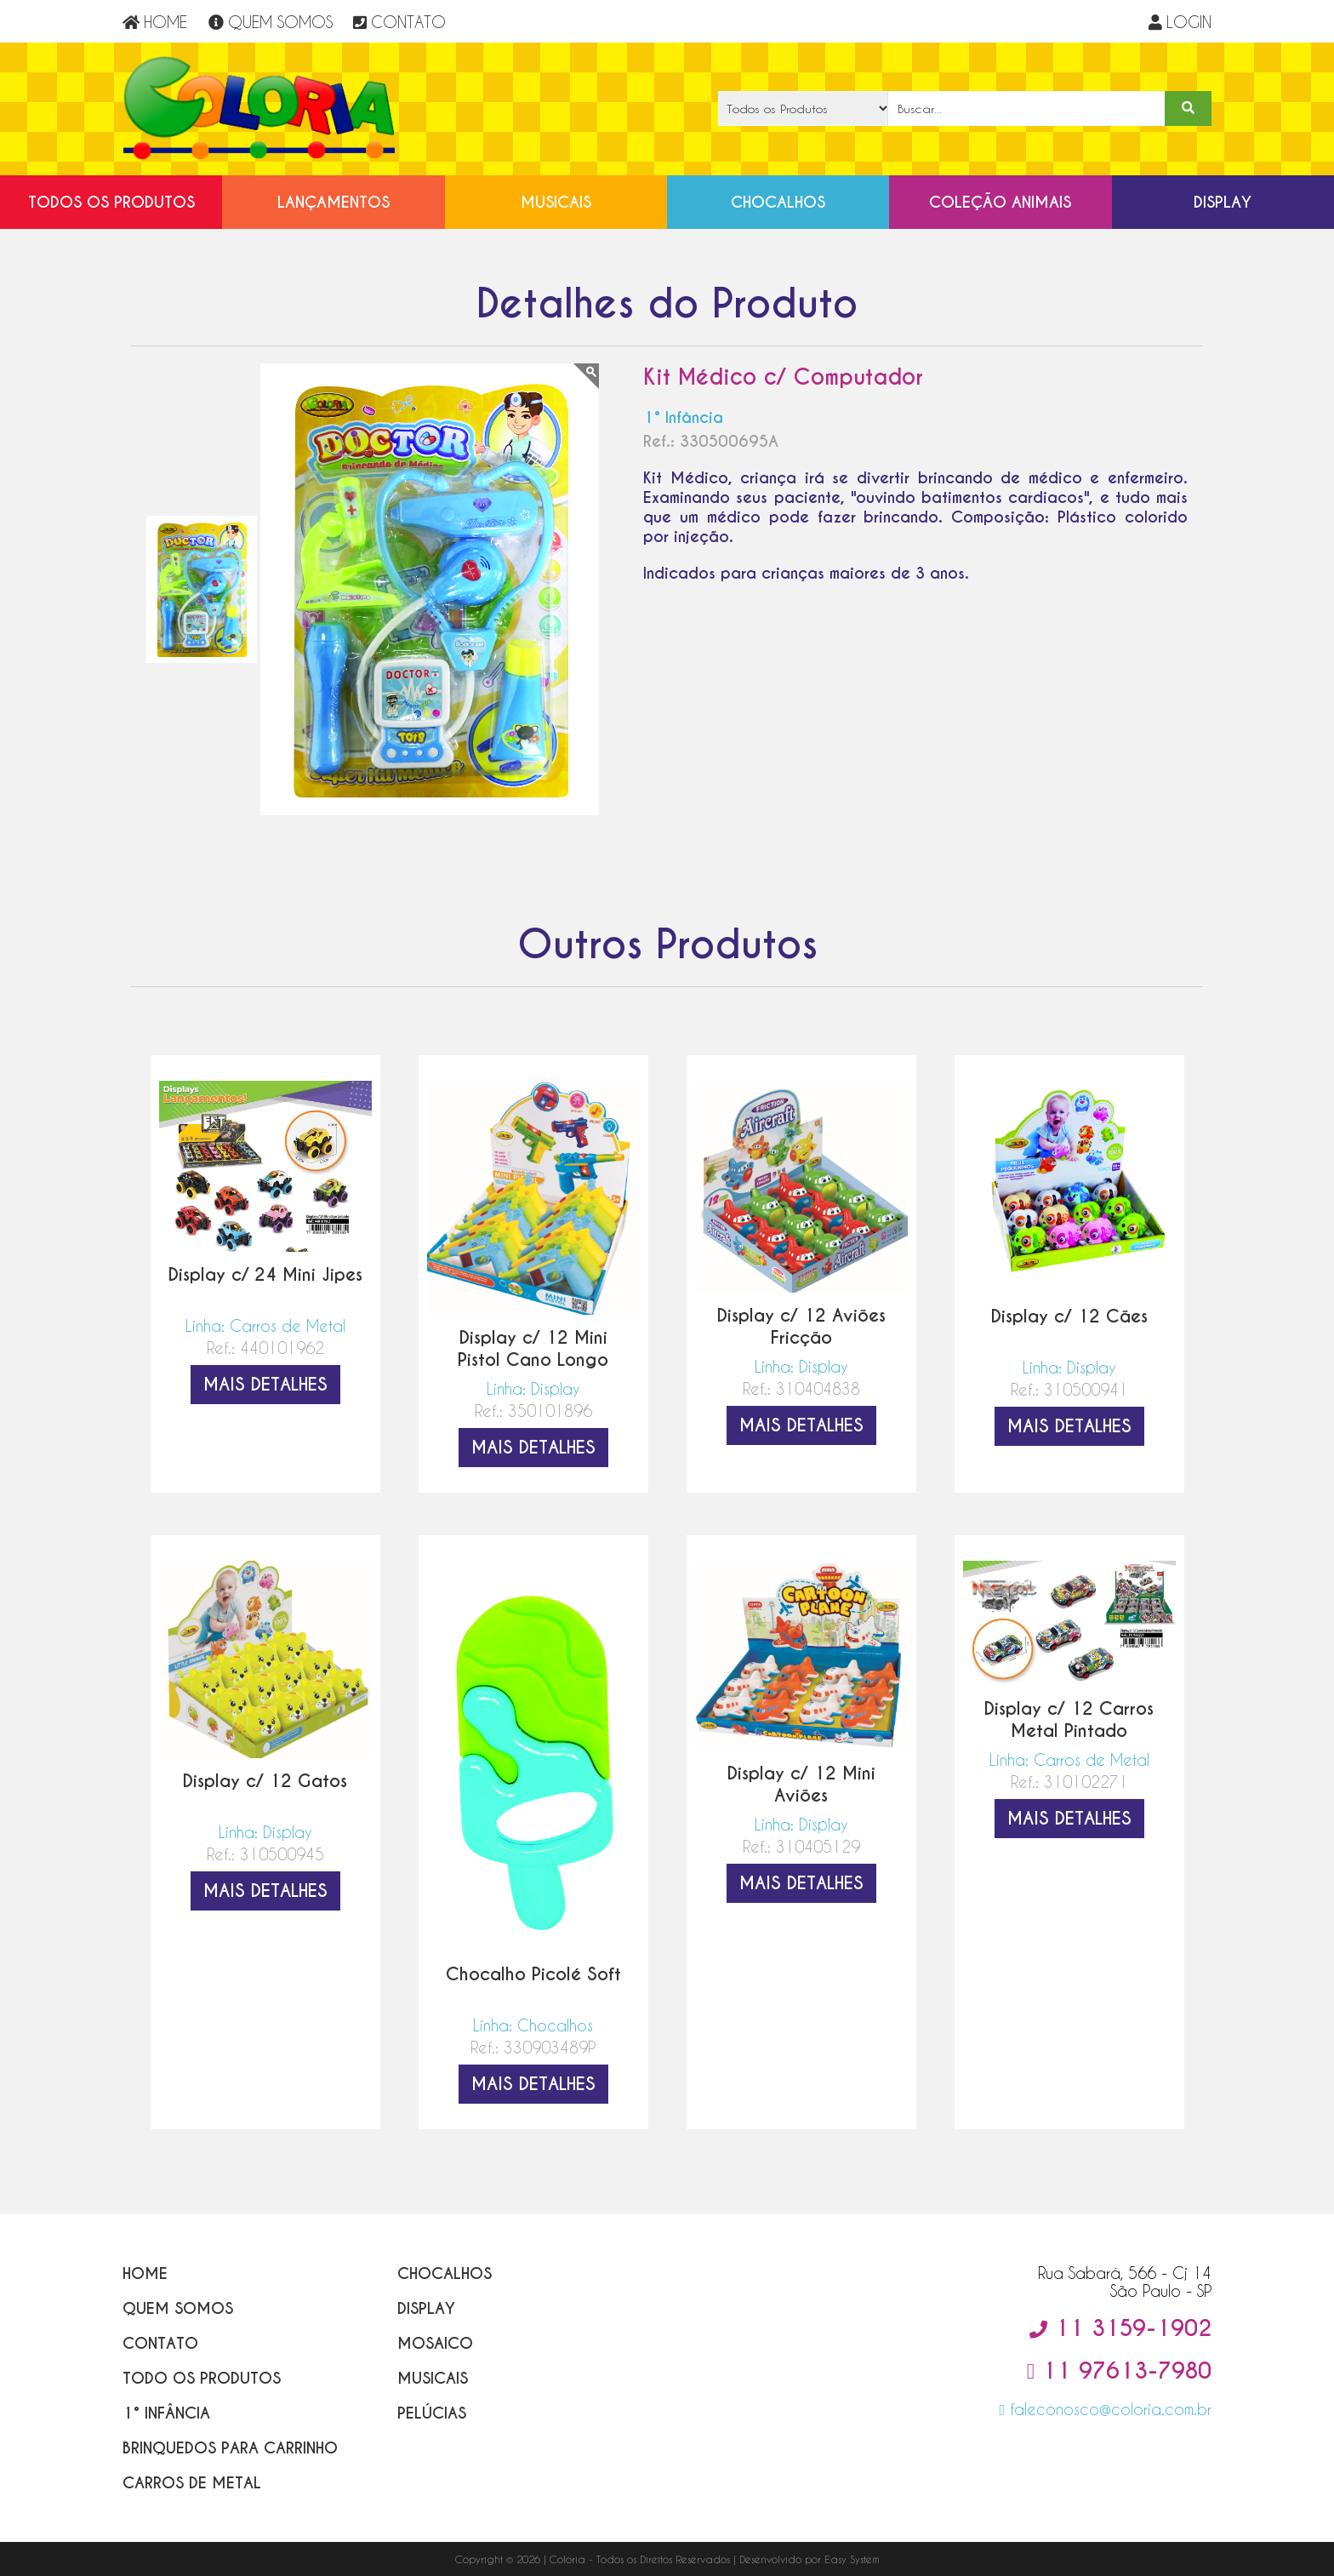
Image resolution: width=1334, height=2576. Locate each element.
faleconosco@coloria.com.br (1105, 2409)
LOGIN (1180, 22)
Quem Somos (178, 2308)
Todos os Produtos (111, 202)
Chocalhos (778, 202)
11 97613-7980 (1119, 2371)
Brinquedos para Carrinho (230, 2448)
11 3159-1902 (1120, 2328)
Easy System (852, 2559)
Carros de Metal (192, 2483)
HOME (155, 22)
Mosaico (435, 2343)
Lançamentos (333, 202)
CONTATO (399, 22)
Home (145, 2273)
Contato (160, 2343)
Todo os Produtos (202, 2378)
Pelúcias (431, 2413)
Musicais (556, 202)
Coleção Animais (1000, 202)
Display (1222, 202)
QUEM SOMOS (270, 22)
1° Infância (166, 2413)
